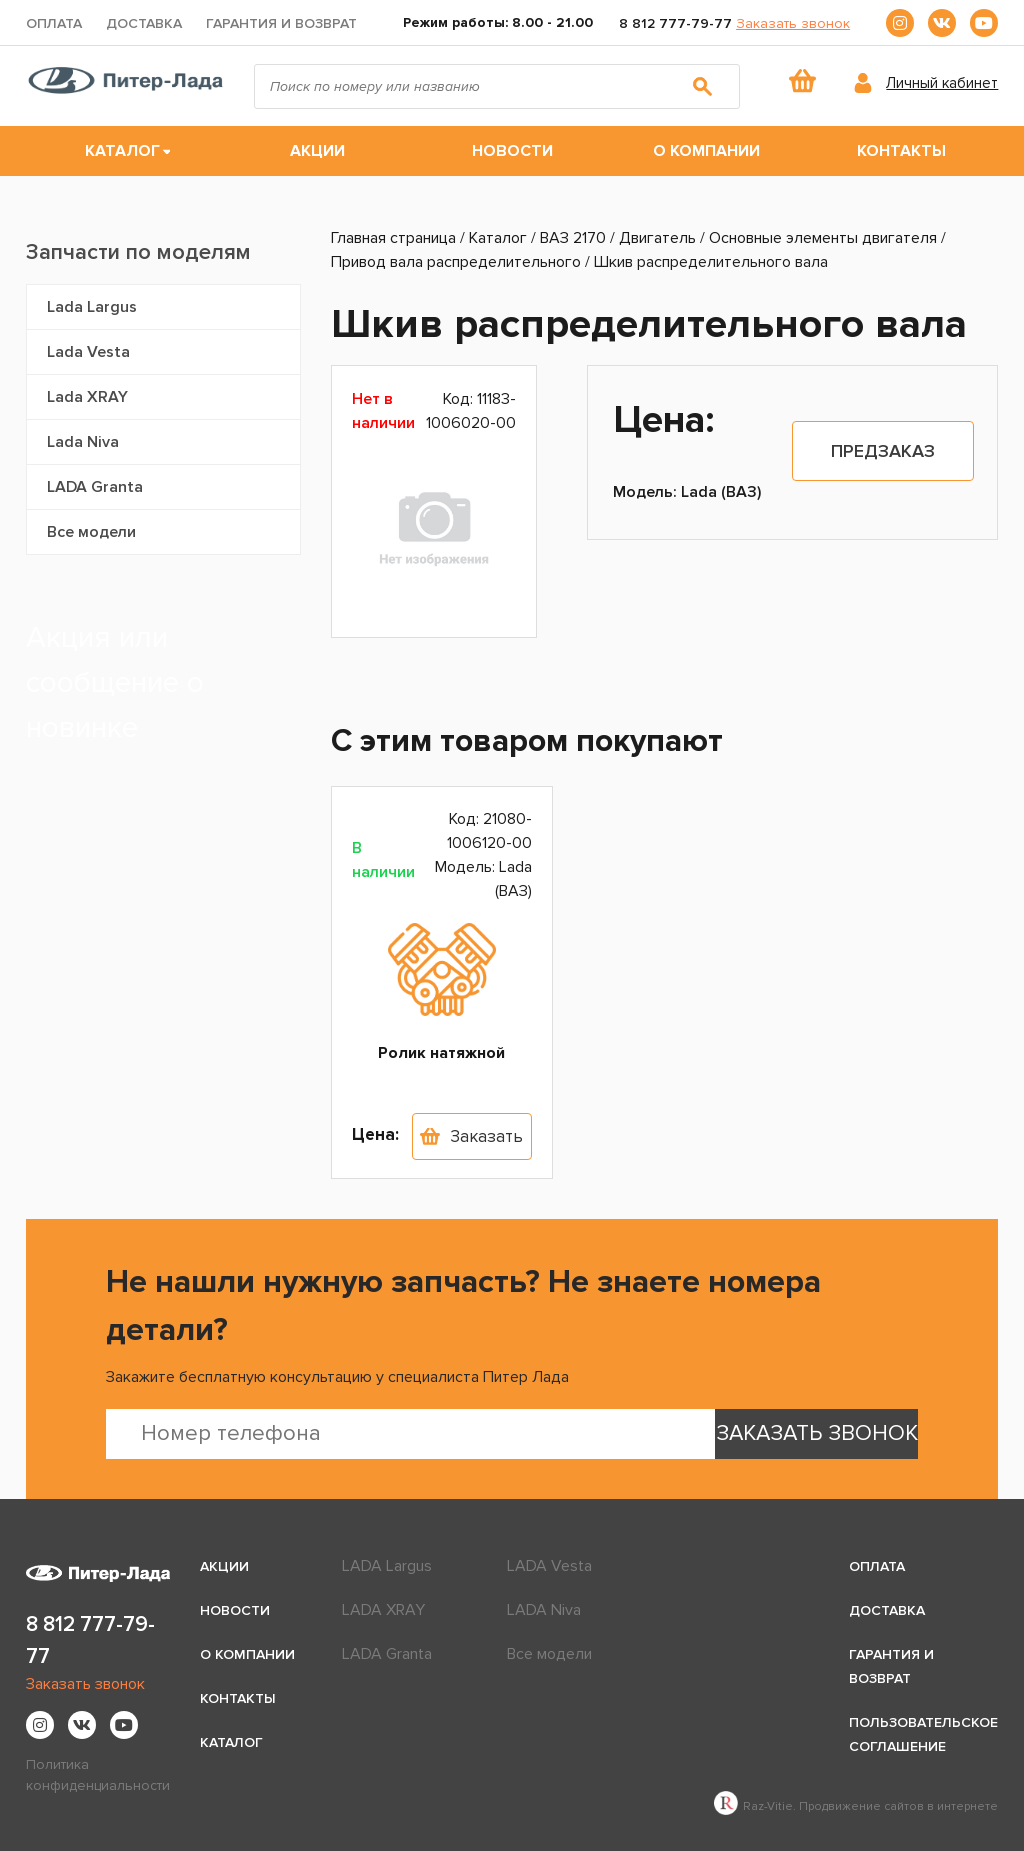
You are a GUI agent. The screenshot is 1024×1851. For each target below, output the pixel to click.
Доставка (144, 23)
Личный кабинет (942, 83)
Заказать (486, 1136)
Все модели (91, 532)
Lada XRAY (87, 397)
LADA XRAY (383, 1610)
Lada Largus (92, 307)
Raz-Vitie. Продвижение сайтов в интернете (856, 1806)
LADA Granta (95, 487)
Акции (317, 151)
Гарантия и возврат (281, 23)
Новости (512, 151)
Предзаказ (883, 451)
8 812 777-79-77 (675, 23)
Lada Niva (83, 442)
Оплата (54, 23)
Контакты (901, 151)
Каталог (122, 151)
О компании (706, 151)
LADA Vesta (549, 1566)
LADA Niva (544, 1610)
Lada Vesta (88, 352)
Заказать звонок (793, 23)
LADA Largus (387, 1566)
